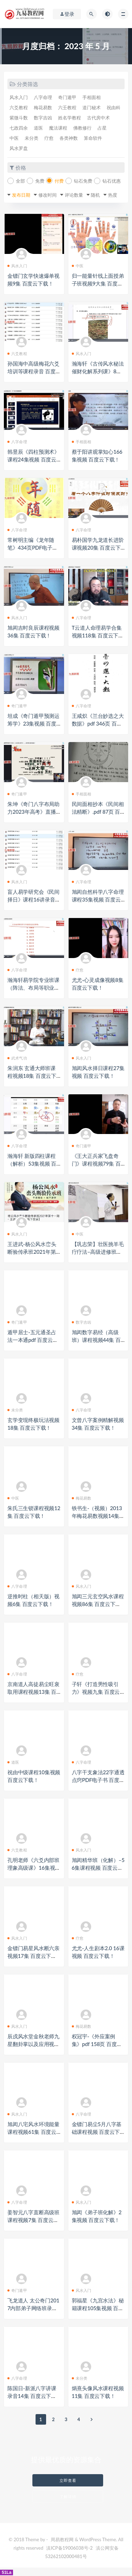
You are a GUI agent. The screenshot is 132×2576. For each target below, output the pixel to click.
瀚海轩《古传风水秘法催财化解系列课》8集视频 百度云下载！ (98, 371)
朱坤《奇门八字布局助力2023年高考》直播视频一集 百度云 (33, 811)
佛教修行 (82, 128)
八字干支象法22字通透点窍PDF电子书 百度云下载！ (98, 1780)
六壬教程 (67, 107)
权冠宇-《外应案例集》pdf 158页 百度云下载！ (97, 2044)
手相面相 (91, 97)
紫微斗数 (19, 117)
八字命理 (43, 97)
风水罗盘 (19, 148)
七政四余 (19, 128)
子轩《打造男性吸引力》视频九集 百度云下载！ (96, 1692)
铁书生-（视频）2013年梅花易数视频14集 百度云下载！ (97, 1516)
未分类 (31, 138)
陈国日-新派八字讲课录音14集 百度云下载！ (31, 2396)
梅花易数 (43, 107)
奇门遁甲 (67, 97)
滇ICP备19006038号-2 (69, 2548)
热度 (112, 195)
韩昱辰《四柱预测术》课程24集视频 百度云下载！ (33, 459)
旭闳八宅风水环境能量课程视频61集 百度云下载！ (33, 2132)
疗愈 (49, 138)
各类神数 (68, 138)
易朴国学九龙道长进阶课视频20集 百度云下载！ (98, 547)
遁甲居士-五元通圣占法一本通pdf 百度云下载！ (32, 1340)
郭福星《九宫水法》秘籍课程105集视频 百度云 (98, 2308)
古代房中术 (98, 117)
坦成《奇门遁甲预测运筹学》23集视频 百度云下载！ (33, 723)
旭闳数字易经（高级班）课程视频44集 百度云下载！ (96, 1340)
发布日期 (21, 195)
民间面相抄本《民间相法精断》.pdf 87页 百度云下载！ (98, 811)
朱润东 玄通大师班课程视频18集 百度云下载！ (31, 1076)
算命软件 (93, 138)
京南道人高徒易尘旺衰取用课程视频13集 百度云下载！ (33, 1692)
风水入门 (19, 97)
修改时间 (47, 195)
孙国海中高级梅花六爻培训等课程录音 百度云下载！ (33, 371)
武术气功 (17, 1058)
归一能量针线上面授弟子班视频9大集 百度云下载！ (98, 283)
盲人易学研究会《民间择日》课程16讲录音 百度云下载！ (33, 899)
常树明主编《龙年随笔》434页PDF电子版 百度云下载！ (32, 547)
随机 (95, 195)
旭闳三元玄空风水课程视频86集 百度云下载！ (98, 1604)
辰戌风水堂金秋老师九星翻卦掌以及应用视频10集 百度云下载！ (33, 2044)
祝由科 (113, 107)
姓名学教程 (69, 117)
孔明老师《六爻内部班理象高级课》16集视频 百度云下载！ (33, 1868)
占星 (102, 128)
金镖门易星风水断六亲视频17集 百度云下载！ (33, 1956)
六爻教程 (19, 107)
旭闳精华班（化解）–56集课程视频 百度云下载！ (98, 1868)
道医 (38, 128)
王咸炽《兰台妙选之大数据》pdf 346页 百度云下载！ (98, 723)
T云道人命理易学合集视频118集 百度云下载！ (97, 635)
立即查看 (67, 2480)
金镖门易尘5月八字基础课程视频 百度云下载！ (97, 2132)
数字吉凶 (43, 117)
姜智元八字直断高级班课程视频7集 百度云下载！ (33, 2220)
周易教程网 (62, 2539)
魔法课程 (58, 128)
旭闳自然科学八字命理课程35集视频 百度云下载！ (98, 899)
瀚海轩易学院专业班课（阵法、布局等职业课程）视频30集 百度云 (33, 987)
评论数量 (74, 195)
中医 (14, 138)
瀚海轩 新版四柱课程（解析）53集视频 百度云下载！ (31, 1163)
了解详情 (67, 2496)
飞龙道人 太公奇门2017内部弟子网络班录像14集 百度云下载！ (33, 2308)
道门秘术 (91, 107)
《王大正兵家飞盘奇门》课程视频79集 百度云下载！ (96, 1163)
